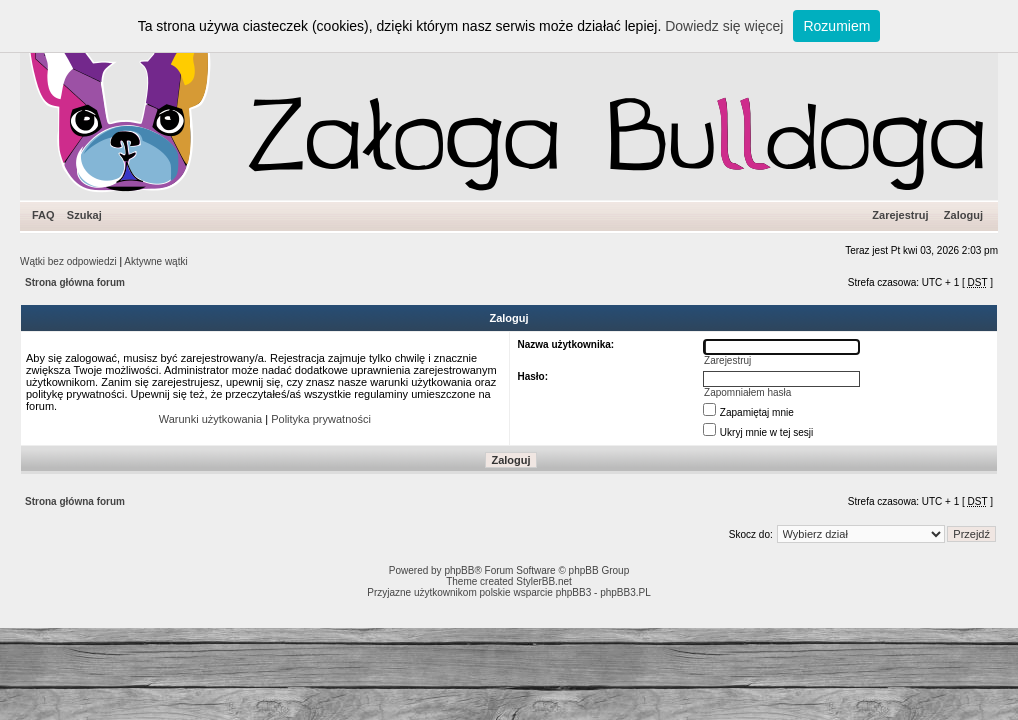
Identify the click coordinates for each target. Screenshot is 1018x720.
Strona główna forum (75, 282)
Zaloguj (963, 215)
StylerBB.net (544, 581)
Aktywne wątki (155, 261)
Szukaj (84, 215)
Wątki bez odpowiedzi (68, 261)
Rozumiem (836, 26)
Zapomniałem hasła (747, 392)
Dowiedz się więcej (724, 26)
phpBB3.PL (625, 592)
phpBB (459, 570)
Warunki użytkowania (211, 419)
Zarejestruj (900, 215)
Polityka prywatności (321, 419)
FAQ (43, 215)
